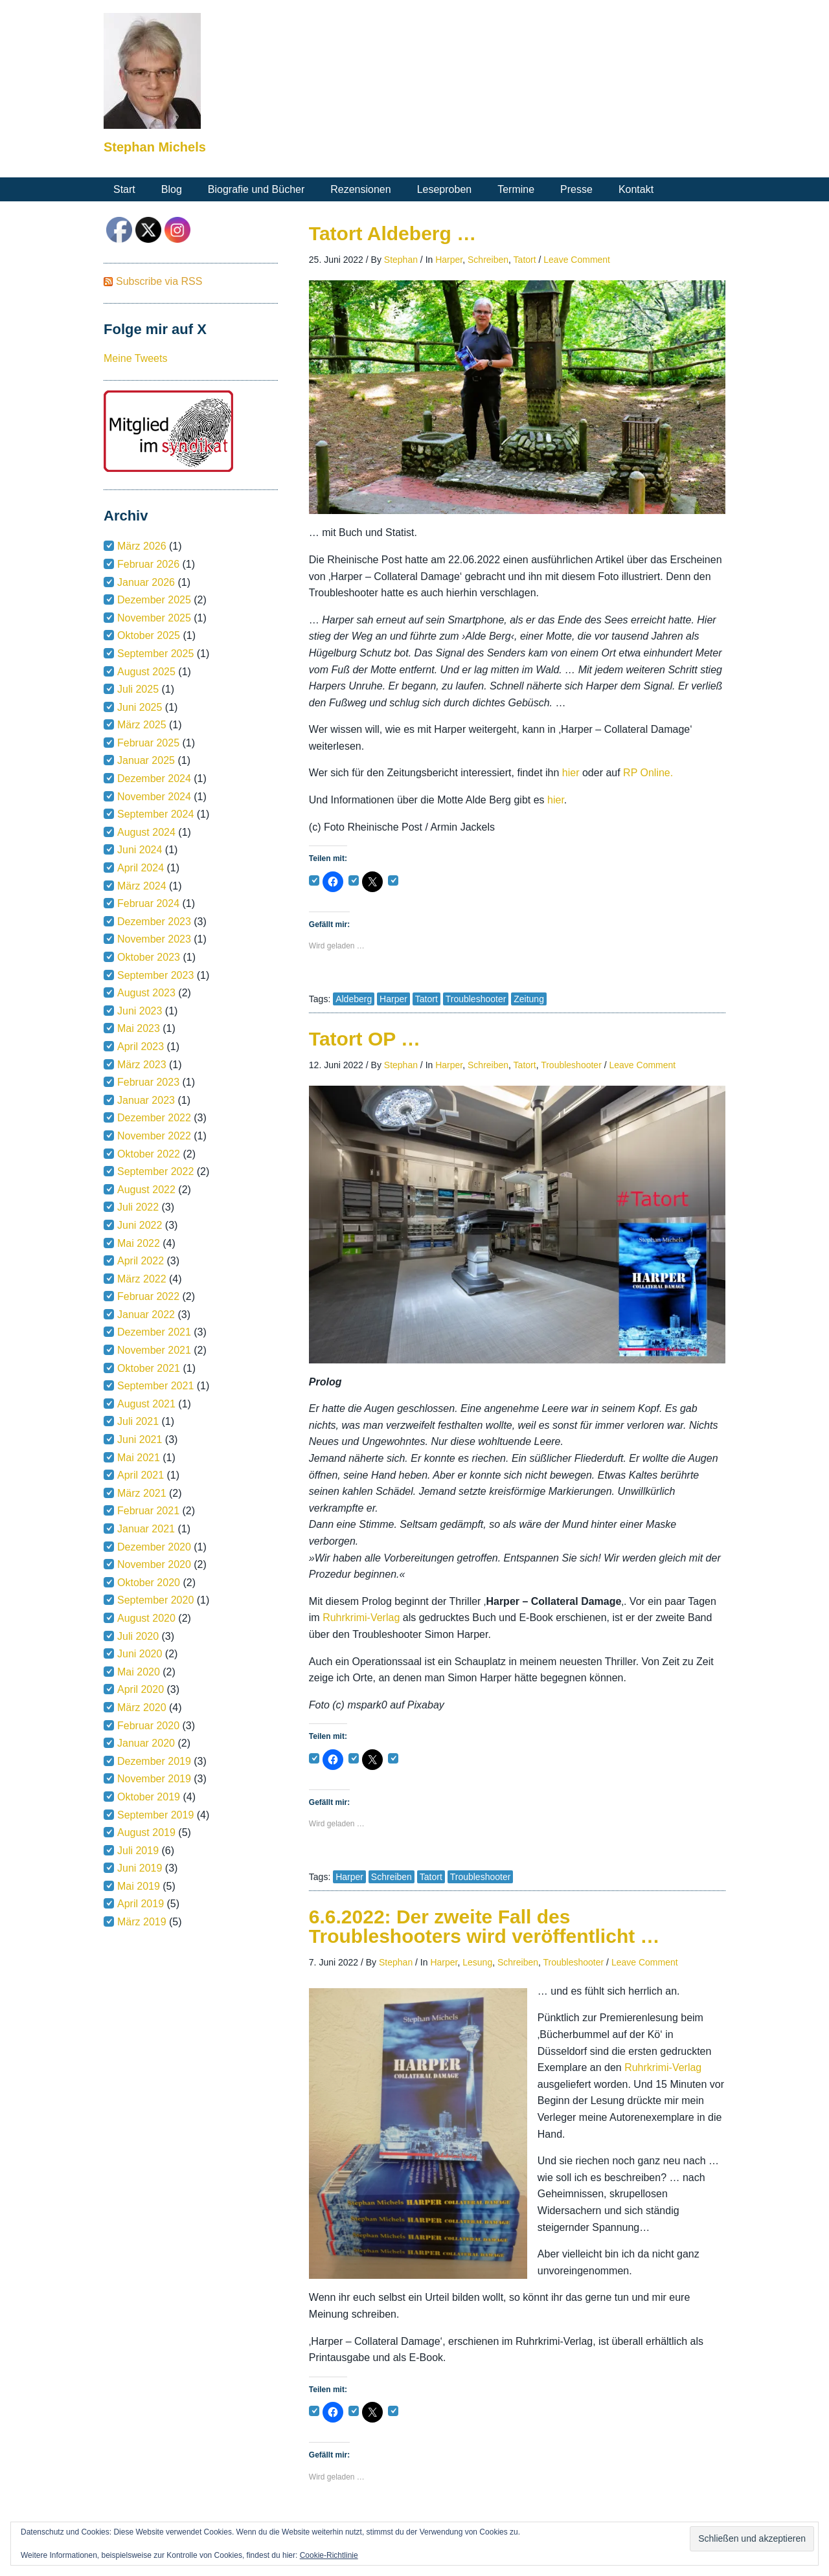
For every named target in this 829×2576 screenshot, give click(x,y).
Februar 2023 (148, 1082)
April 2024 (140, 867)
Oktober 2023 (148, 957)
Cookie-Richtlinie (329, 2555)
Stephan (401, 259)
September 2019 (155, 1814)
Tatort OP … (364, 1038)
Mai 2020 (138, 1671)
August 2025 (146, 671)
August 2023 (146, 992)
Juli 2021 (138, 1421)
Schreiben (488, 259)
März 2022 (141, 1278)
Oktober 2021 (148, 1368)
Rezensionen (360, 189)
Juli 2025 (138, 689)
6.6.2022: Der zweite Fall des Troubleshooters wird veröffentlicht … (484, 1926)
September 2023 (155, 975)
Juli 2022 (138, 1207)
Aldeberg (353, 999)
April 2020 (140, 1689)
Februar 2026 (148, 564)
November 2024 (154, 796)
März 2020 (141, 1707)
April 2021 (140, 1475)
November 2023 (154, 939)
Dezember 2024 (154, 778)
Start (124, 189)
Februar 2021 (148, 1510)
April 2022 (140, 1260)
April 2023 (140, 1046)
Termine (515, 189)
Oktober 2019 (148, 1796)
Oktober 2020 (148, 1582)
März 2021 (141, 1493)
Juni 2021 (139, 1439)
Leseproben (444, 189)
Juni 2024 (139, 849)
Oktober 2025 (148, 635)
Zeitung (529, 999)
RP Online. (648, 772)
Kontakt (636, 189)
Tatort (525, 259)
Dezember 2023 (154, 921)
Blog (171, 189)
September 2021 (155, 1385)
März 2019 (141, 1921)
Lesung (477, 1962)
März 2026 (141, 546)
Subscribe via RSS (159, 281)
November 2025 (154, 617)
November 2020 (154, 1564)
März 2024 (141, 885)
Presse (576, 189)
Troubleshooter (476, 999)
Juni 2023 (139, 1010)
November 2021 (154, 1350)
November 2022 (154, 1135)
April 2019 (140, 1903)
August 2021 (146, 1403)
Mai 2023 (138, 1028)
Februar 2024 (148, 903)
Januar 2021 (146, 1528)
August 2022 (146, 1189)
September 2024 (155, 814)
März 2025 (141, 724)
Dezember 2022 (154, 1117)
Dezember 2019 (154, 1761)
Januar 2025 (146, 760)
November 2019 (154, 1778)
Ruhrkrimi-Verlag (363, 1617)
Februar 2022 (148, 1296)
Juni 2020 (139, 1653)
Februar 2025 (148, 742)
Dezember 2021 (154, 1332)
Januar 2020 (146, 1743)
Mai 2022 (138, 1243)
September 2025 (155, 653)
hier (572, 772)
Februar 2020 (148, 1725)
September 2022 (155, 1171)
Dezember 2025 (154, 599)
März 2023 (141, 1064)
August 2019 (146, 1832)
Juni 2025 (139, 707)
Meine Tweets (135, 358)
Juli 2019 (138, 1850)
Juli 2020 (138, 1636)
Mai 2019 (138, 1886)
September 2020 (155, 1600)
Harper (448, 259)
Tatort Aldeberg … (392, 233)
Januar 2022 (146, 1314)
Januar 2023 (146, 1100)
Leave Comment (576, 259)
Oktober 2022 (148, 1153)
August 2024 (146, 832)
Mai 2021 (138, 1457)
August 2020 (146, 1618)
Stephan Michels (155, 147)
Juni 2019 (139, 1868)
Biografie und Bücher (256, 189)
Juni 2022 (139, 1225)
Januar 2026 (146, 582)
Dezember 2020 (154, 1546)
